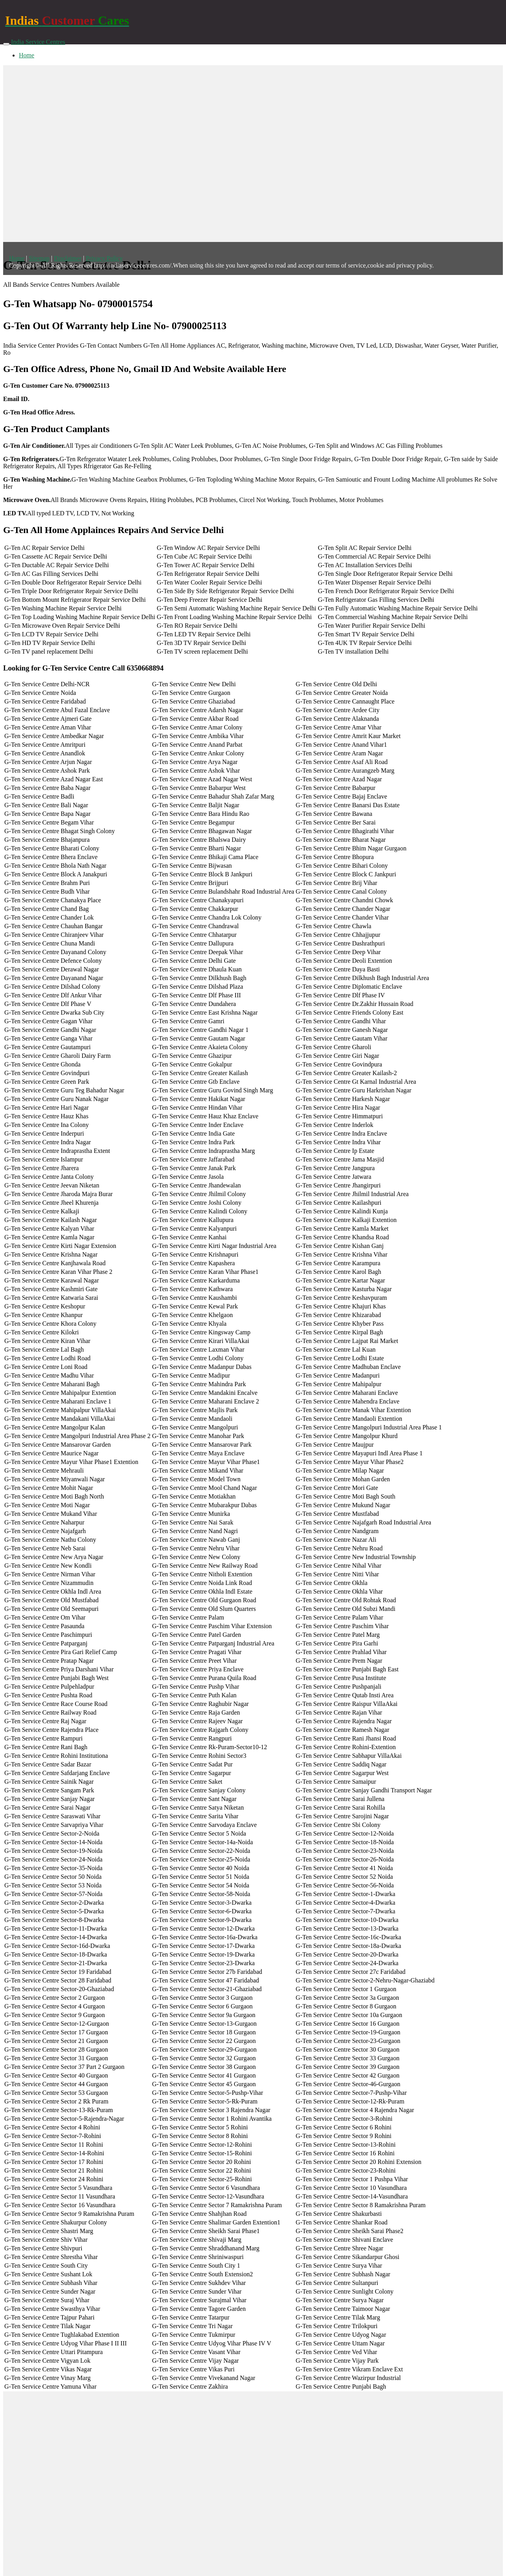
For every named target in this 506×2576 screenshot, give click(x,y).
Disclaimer (67, 258)
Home (26, 55)
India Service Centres (38, 41)
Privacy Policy (104, 258)
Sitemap (39, 258)
